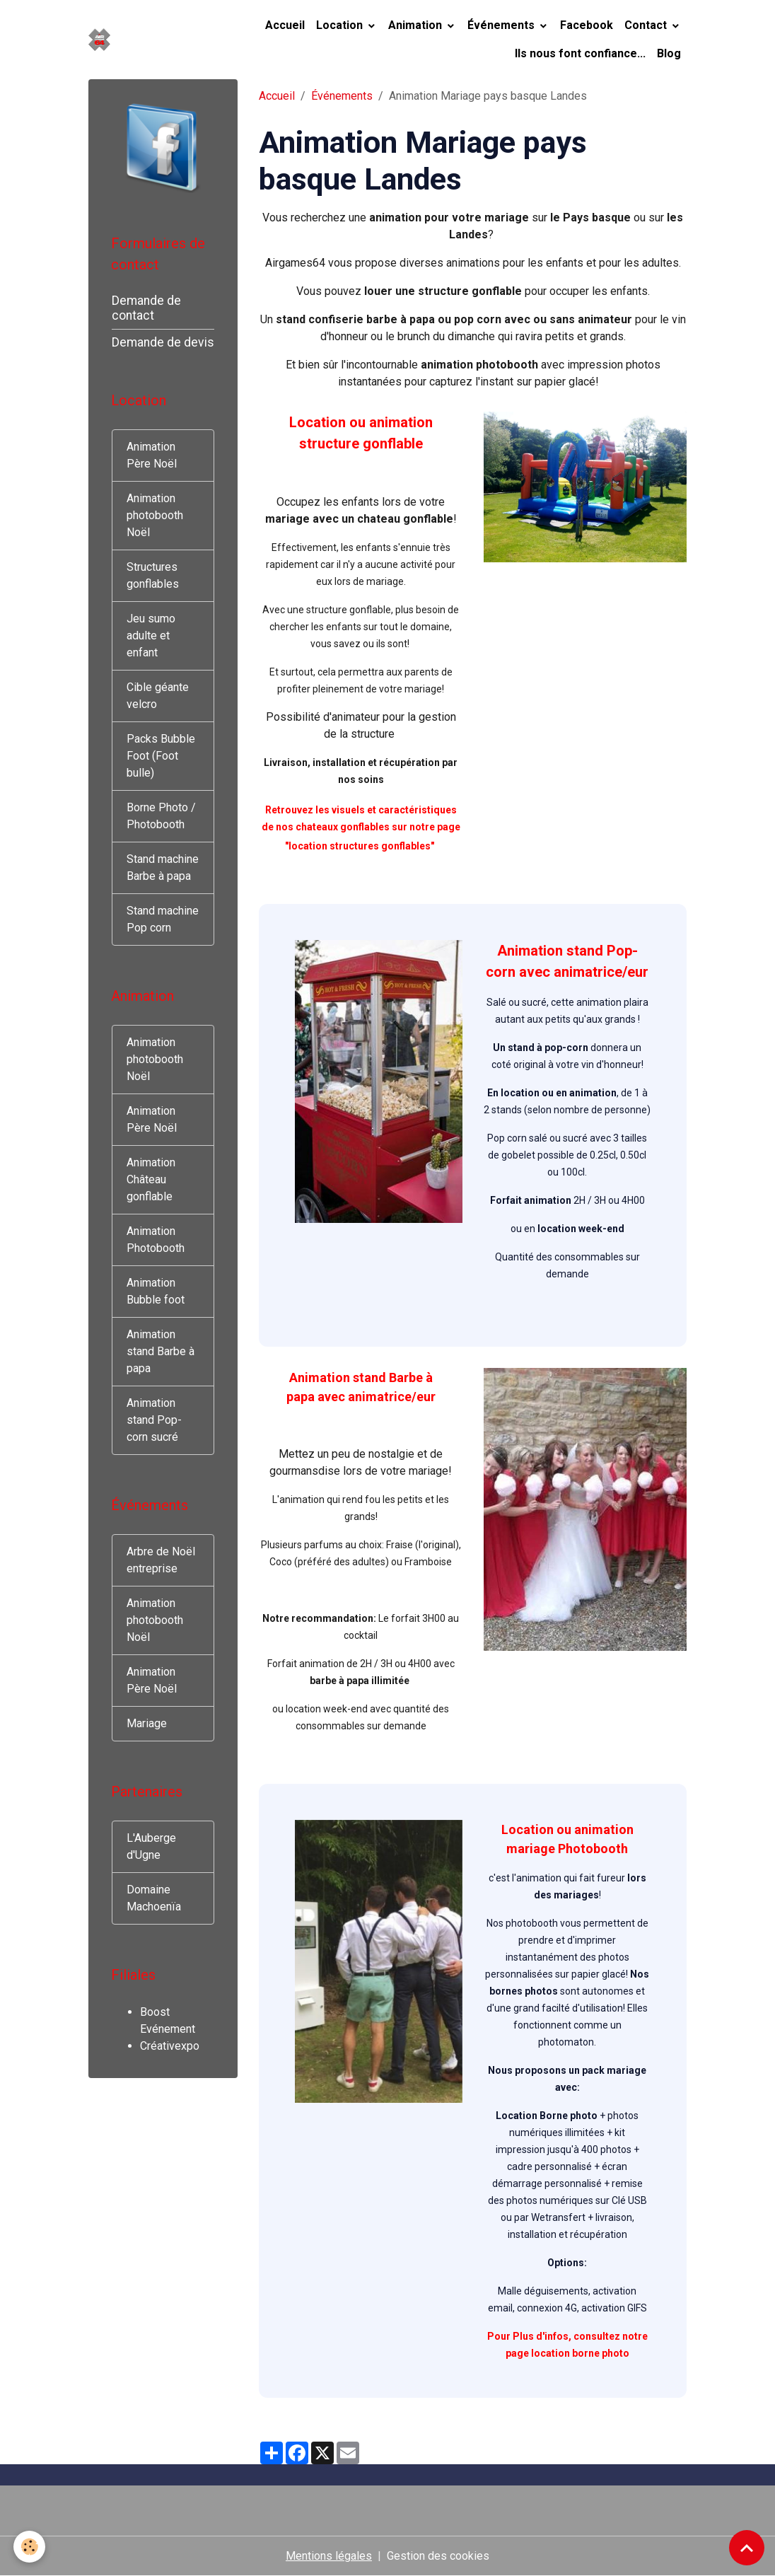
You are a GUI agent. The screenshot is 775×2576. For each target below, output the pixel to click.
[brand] (101, 39)
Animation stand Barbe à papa (160, 1351)
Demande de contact (146, 308)
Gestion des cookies (438, 2556)
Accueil (285, 25)
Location (341, 25)
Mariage (147, 1723)
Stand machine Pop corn (163, 919)
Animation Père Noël (152, 455)
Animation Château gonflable (151, 1179)
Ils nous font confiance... (580, 53)
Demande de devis (163, 342)
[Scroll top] (746, 2547)
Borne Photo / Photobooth (161, 816)
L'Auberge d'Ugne (151, 1846)
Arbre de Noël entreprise (161, 1560)
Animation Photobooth (156, 1239)
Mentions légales (329, 2556)
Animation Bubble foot (156, 1291)
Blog (669, 53)
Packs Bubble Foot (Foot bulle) (161, 755)
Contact (647, 25)
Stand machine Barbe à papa (163, 867)
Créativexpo (169, 2046)
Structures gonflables (153, 575)
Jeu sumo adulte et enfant (151, 635)
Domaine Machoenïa (154, 1898)
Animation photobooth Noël (155, 515)
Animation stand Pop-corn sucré (154, 1420)
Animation (416, 25)
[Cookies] (30, 2547)
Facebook (586, 25)
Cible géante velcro (158, 695)
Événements (502, 25)
